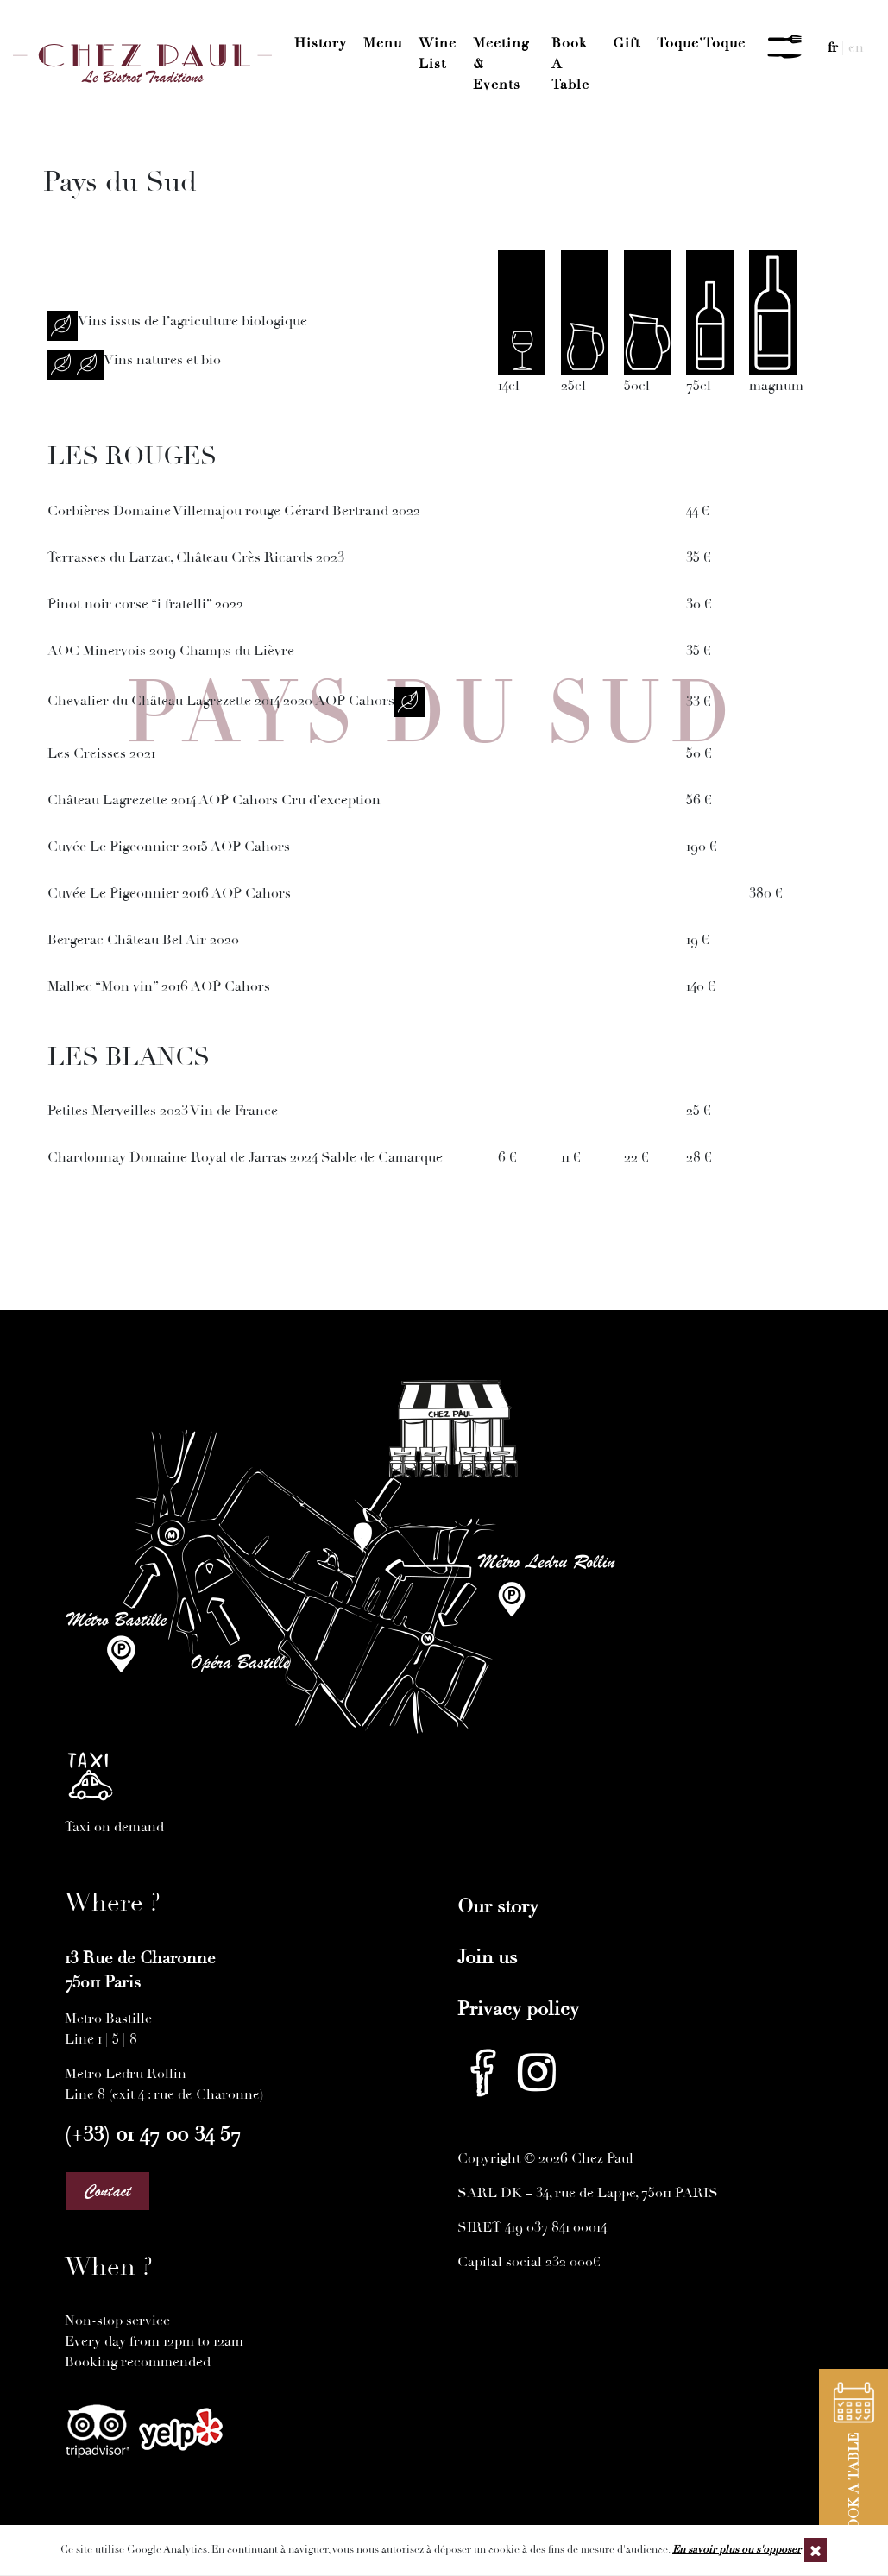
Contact (107, 2191)
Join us (487, 1957)
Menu (382, 43)
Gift (626, 43)
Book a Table (570, 64)
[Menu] (784, 47)
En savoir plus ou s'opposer (736, 2548)
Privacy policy (518, 2009)
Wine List (438, 53)
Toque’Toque (701, 43)
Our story (497, 1906)
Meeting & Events (501, 64)
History (320, 43)
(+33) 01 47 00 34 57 (153, 2134)
